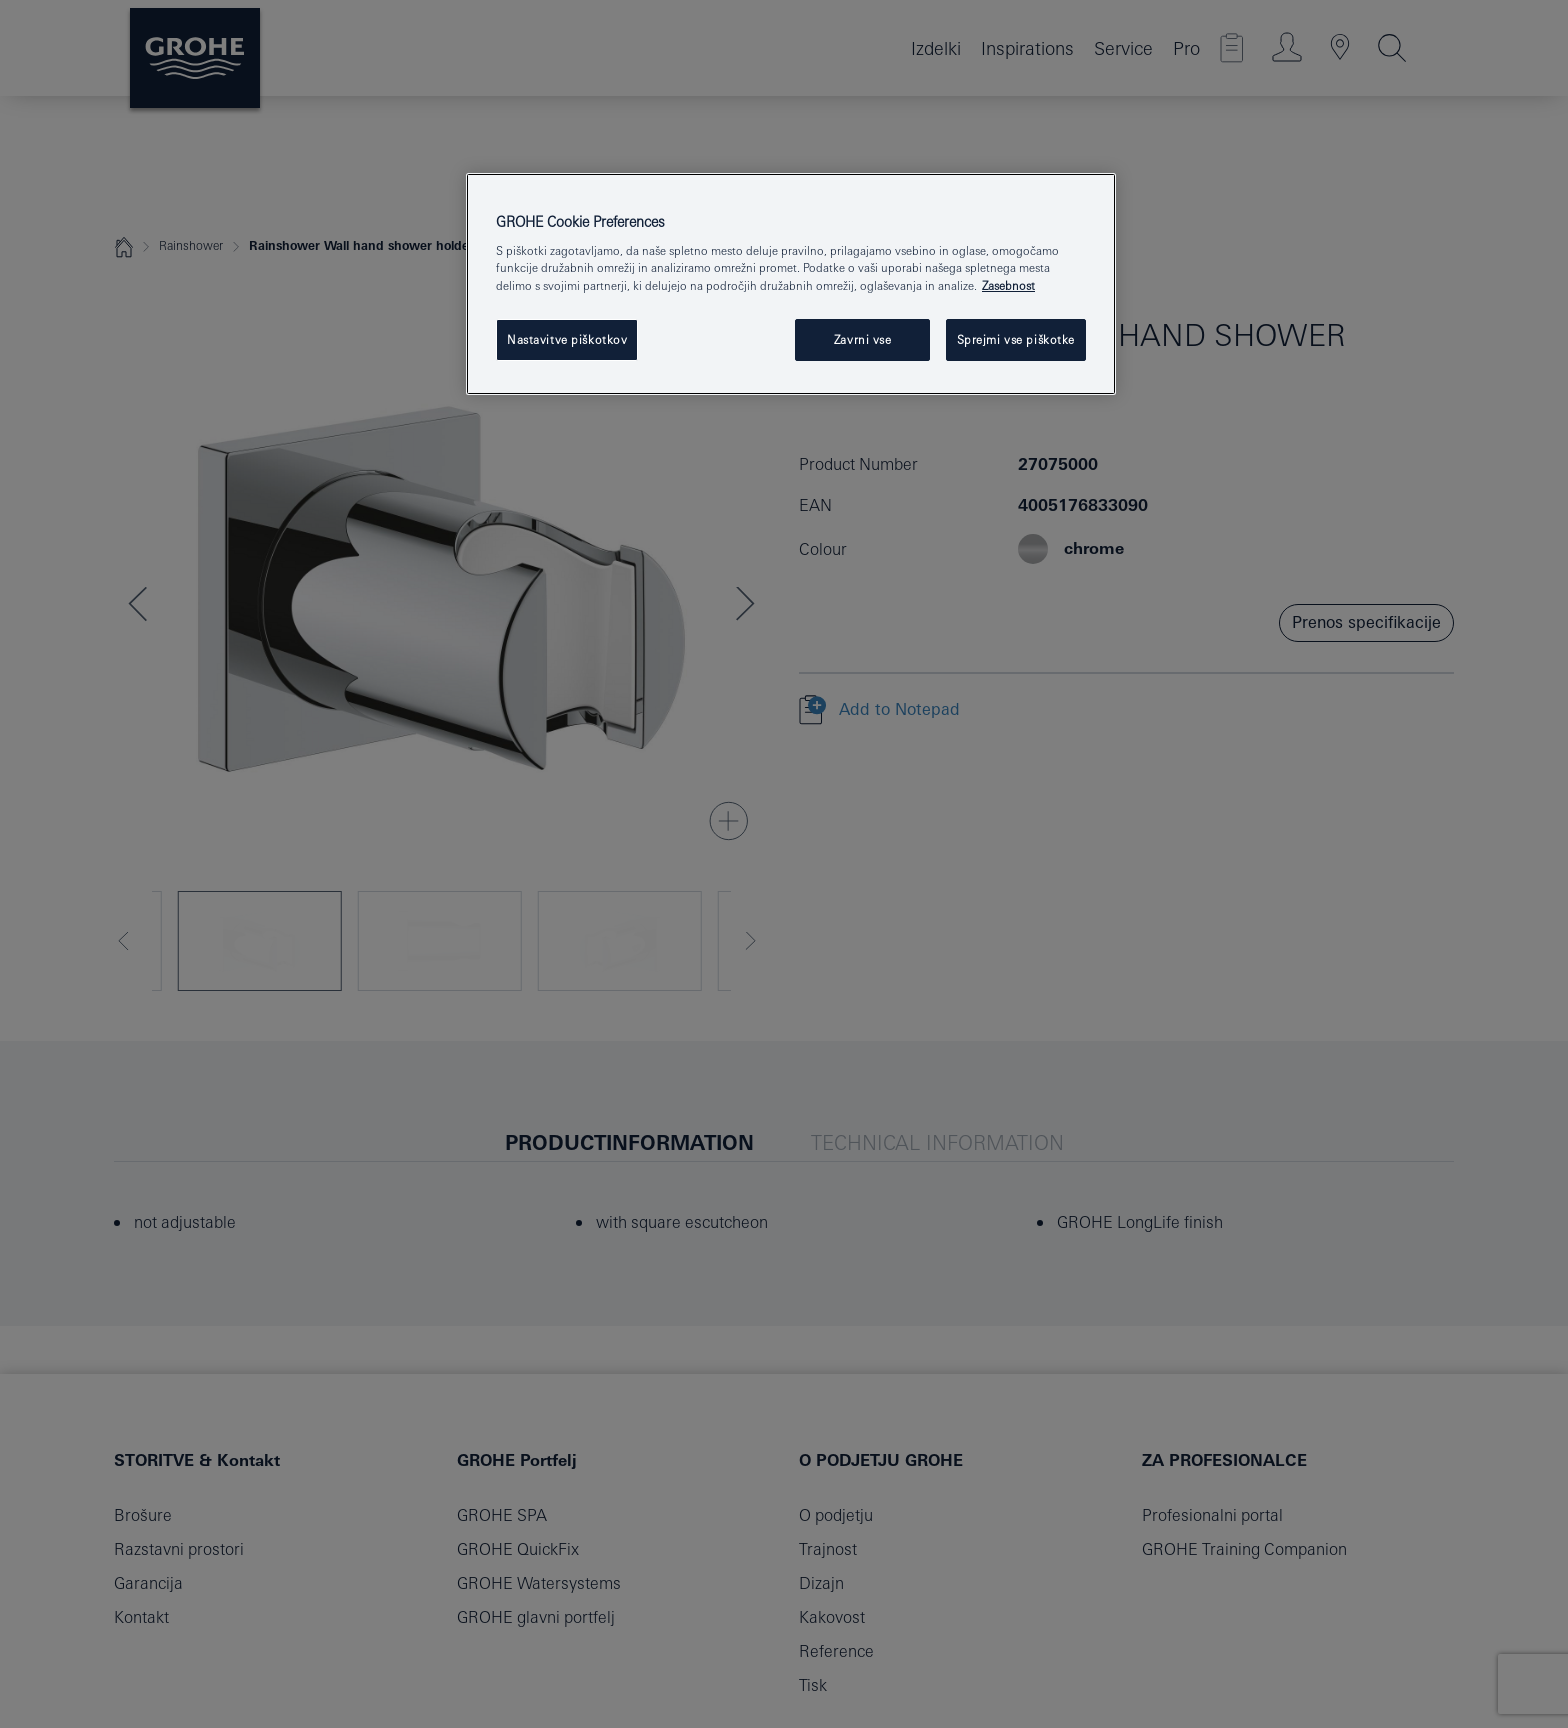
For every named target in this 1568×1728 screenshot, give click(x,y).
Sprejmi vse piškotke (1016, 339)
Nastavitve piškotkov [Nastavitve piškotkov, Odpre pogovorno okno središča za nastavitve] (567, 339)
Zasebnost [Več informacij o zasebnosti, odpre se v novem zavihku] (1008, 285)
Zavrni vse (863, 339)
